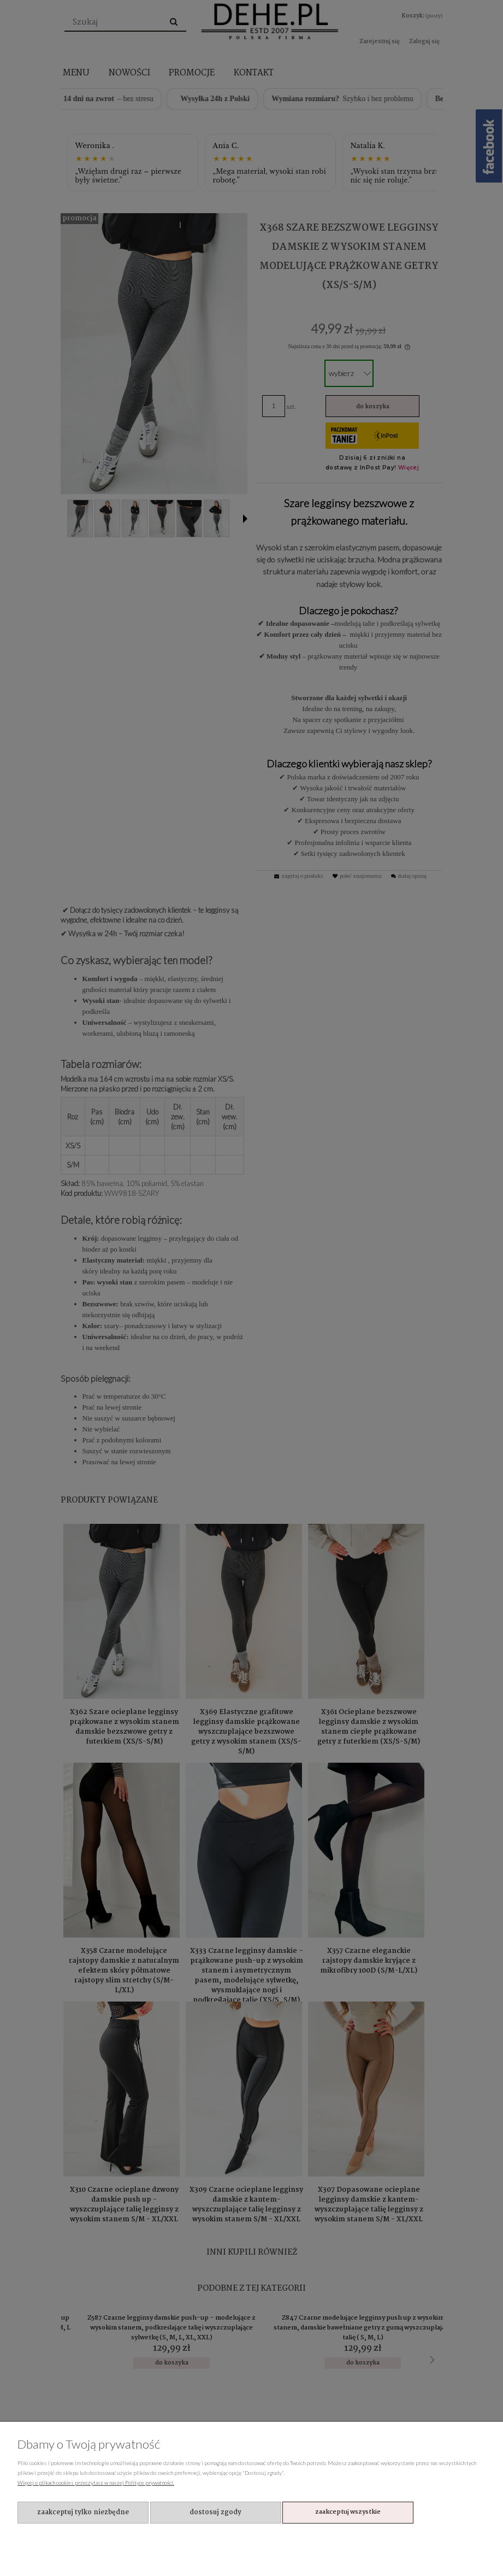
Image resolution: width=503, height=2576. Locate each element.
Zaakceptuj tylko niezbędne (83, 2512)
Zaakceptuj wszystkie (348, 2512)
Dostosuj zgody (215, 2512)
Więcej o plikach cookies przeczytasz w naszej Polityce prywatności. (95, 2482)
